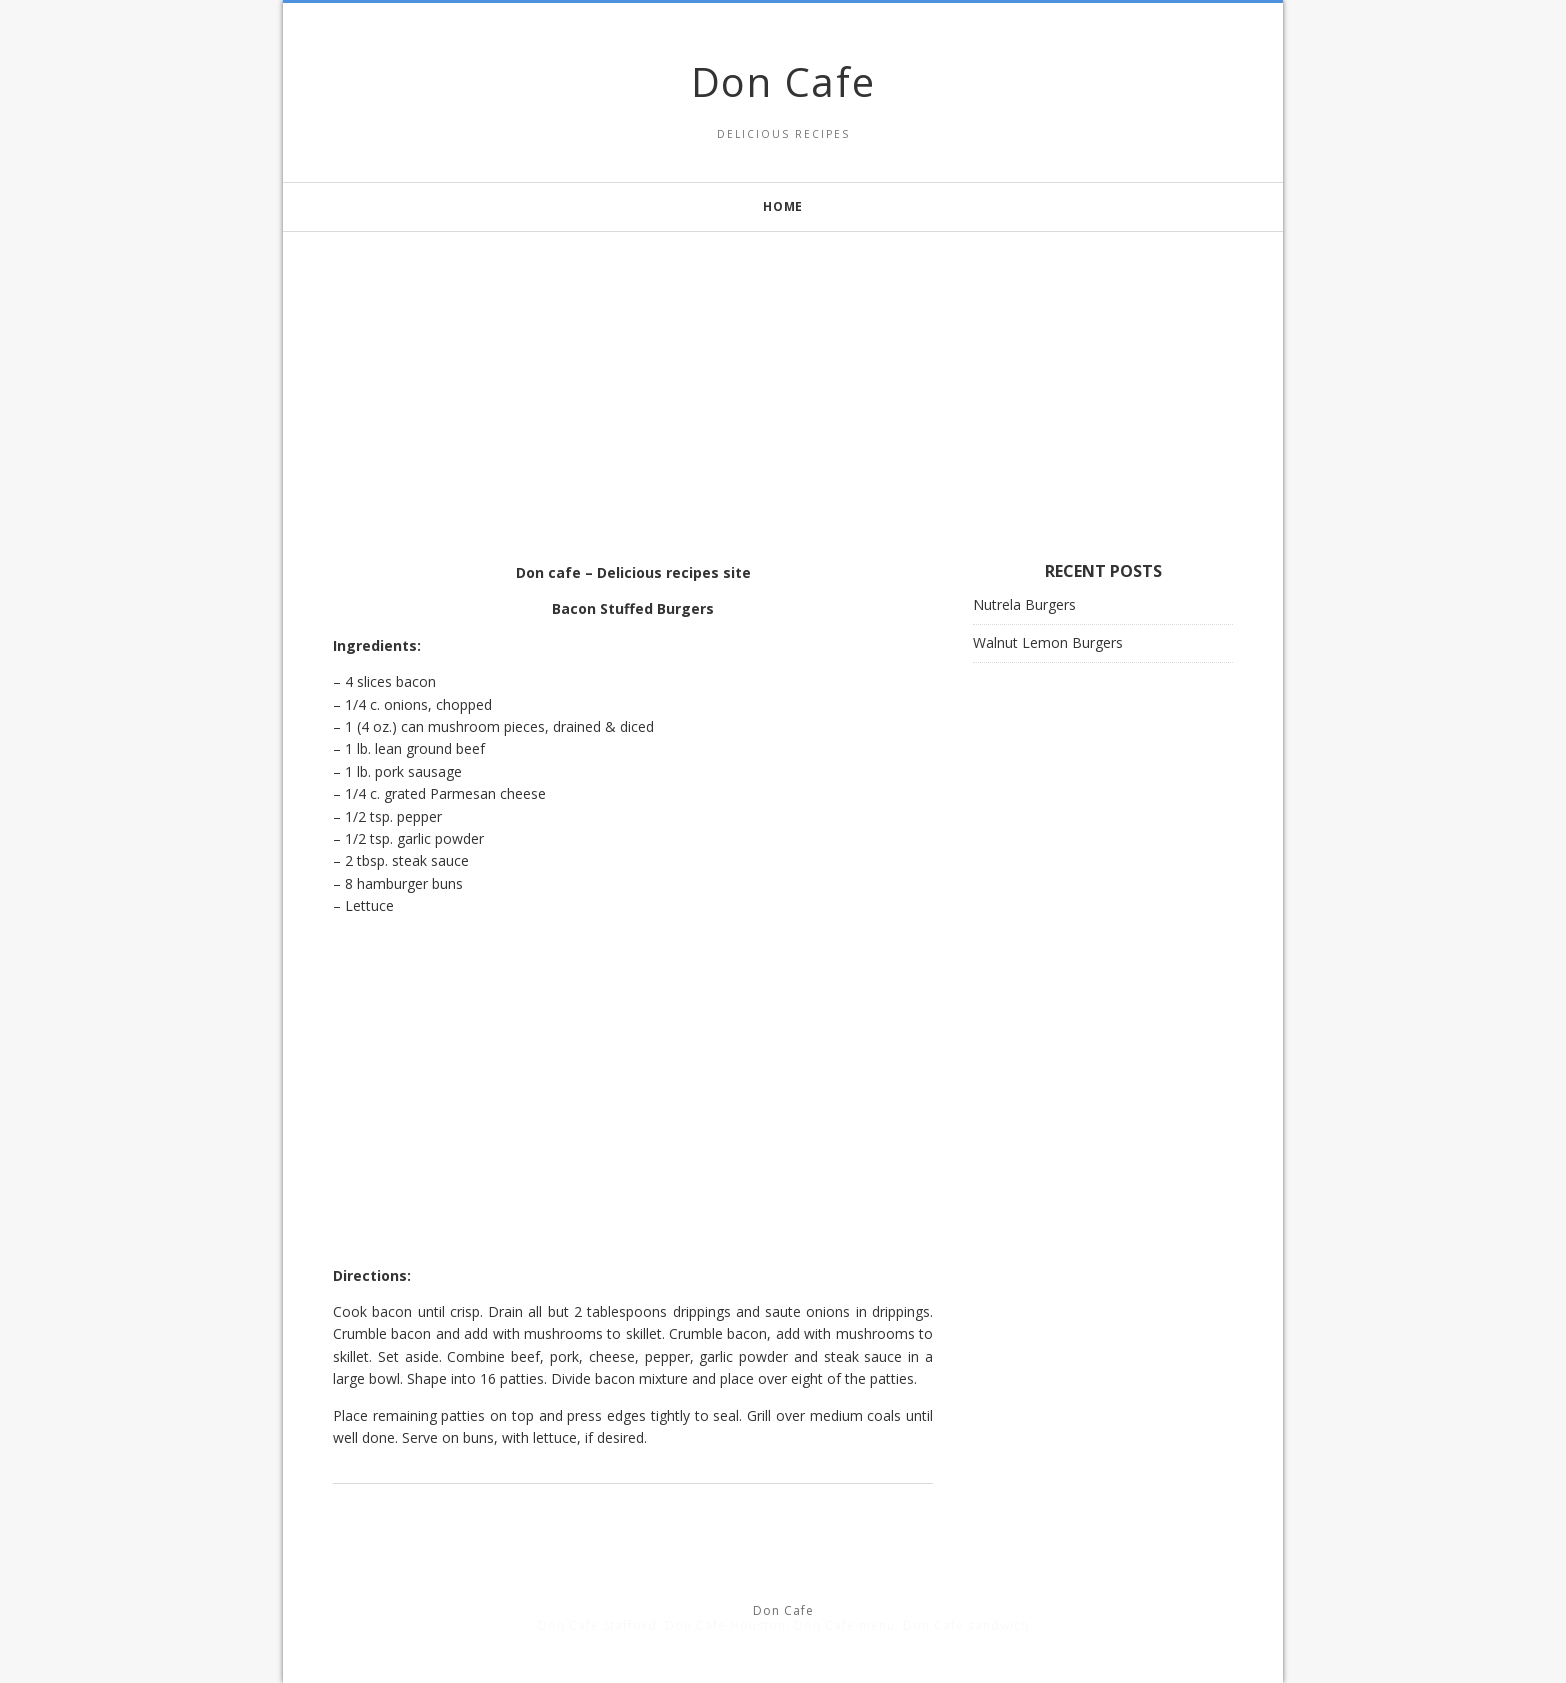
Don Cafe (783, 81)
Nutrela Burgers (1024, 604)
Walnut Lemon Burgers (1048, 642)
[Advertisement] (783, 372)
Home (783, 206)
